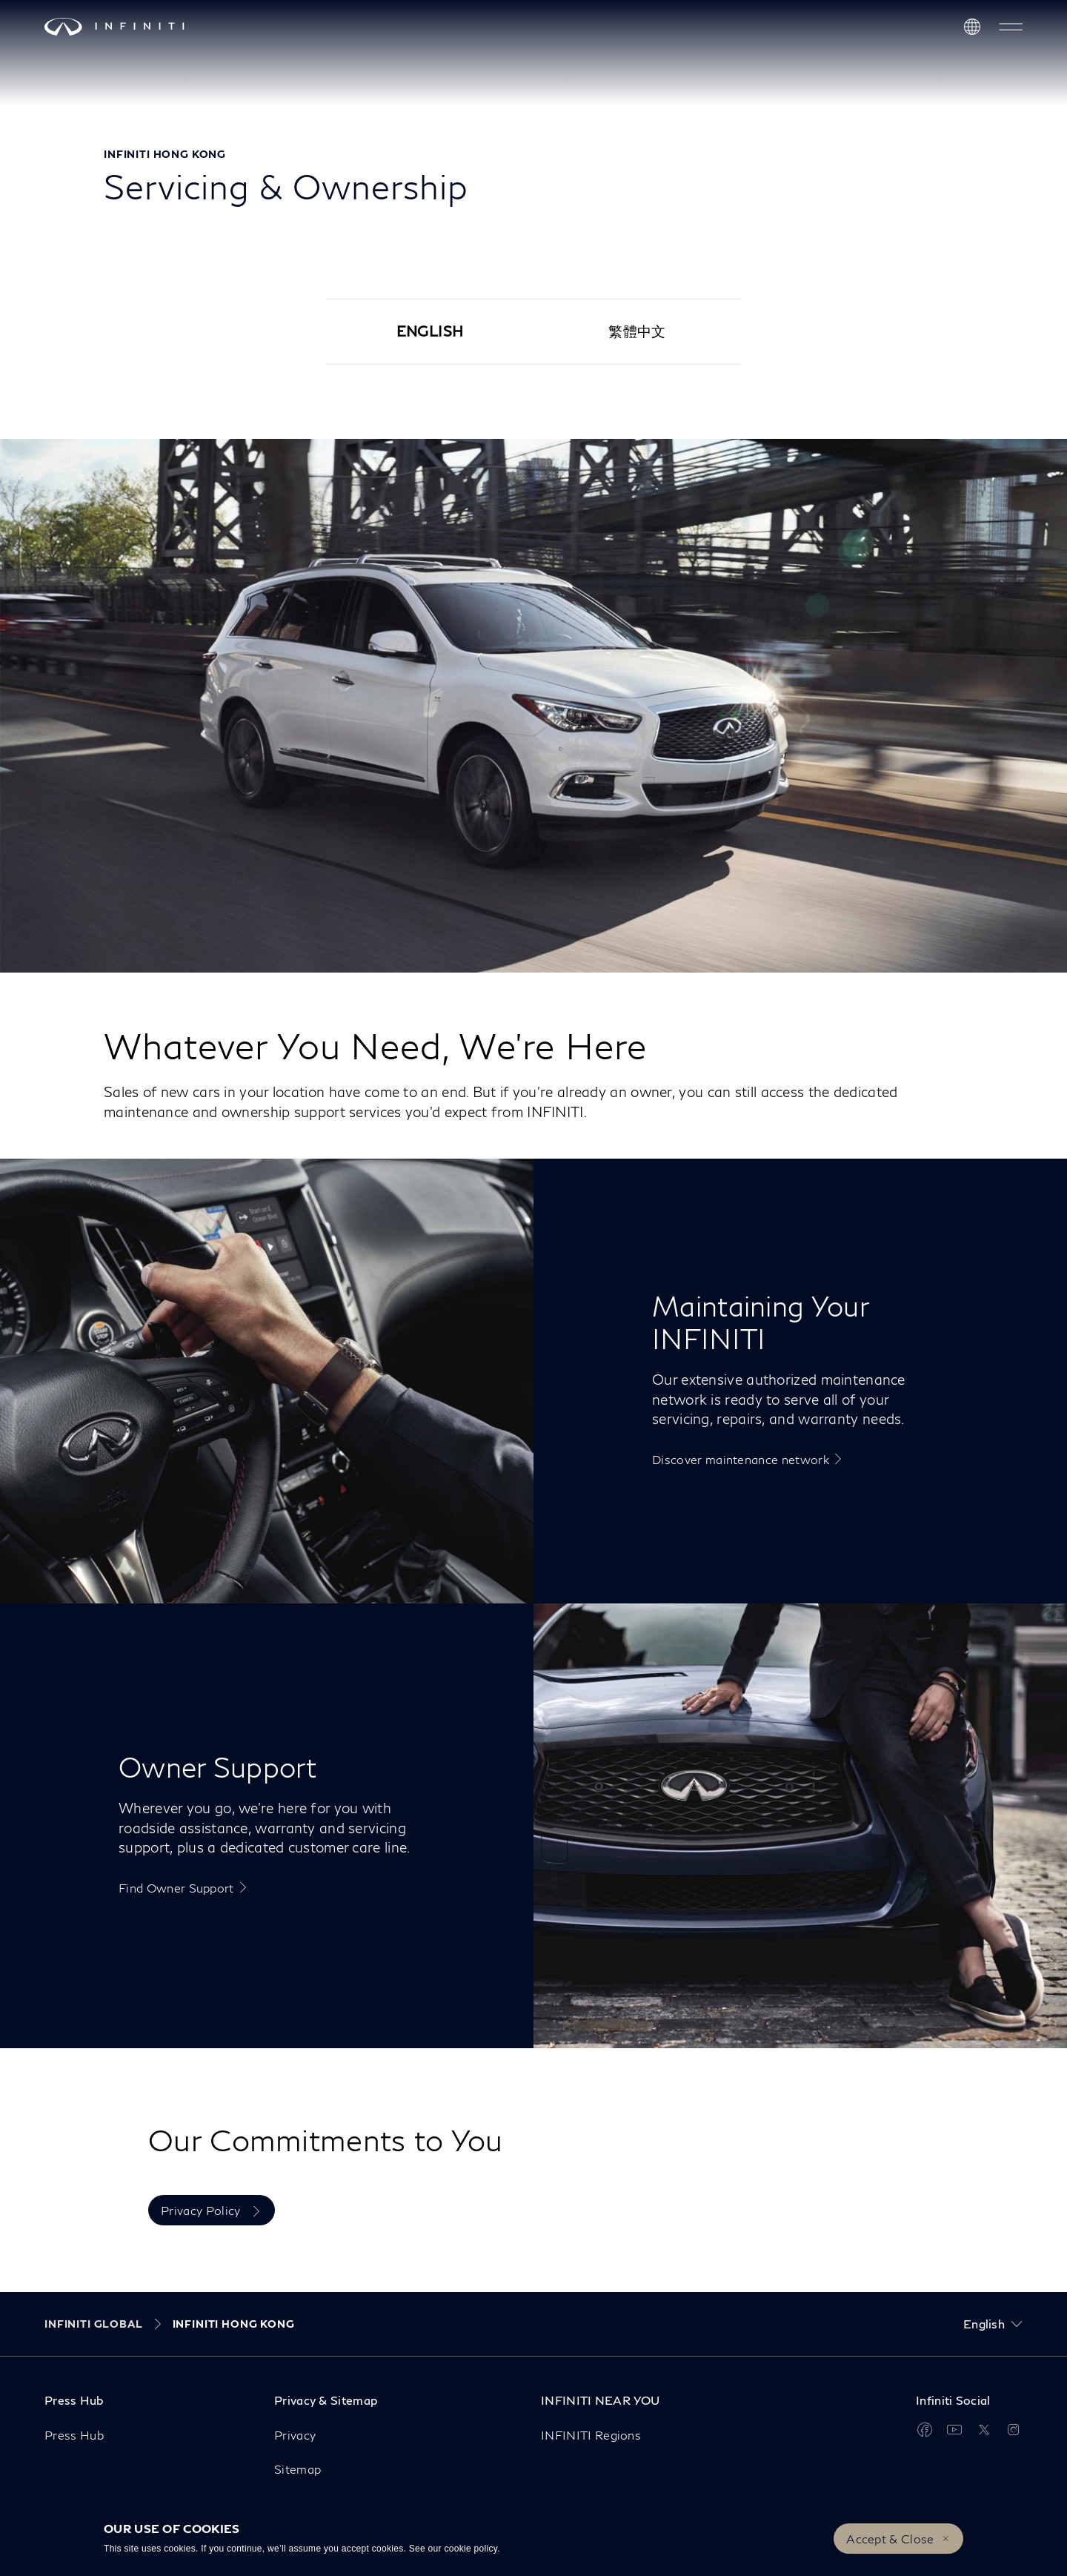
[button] (1011, 27)
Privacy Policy (202, 2210)
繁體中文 (637, 331)
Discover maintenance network (740, 1459)
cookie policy (470, 2548)
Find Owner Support (176, 1888)
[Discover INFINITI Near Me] (972, 27)
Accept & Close (890, 2539)
